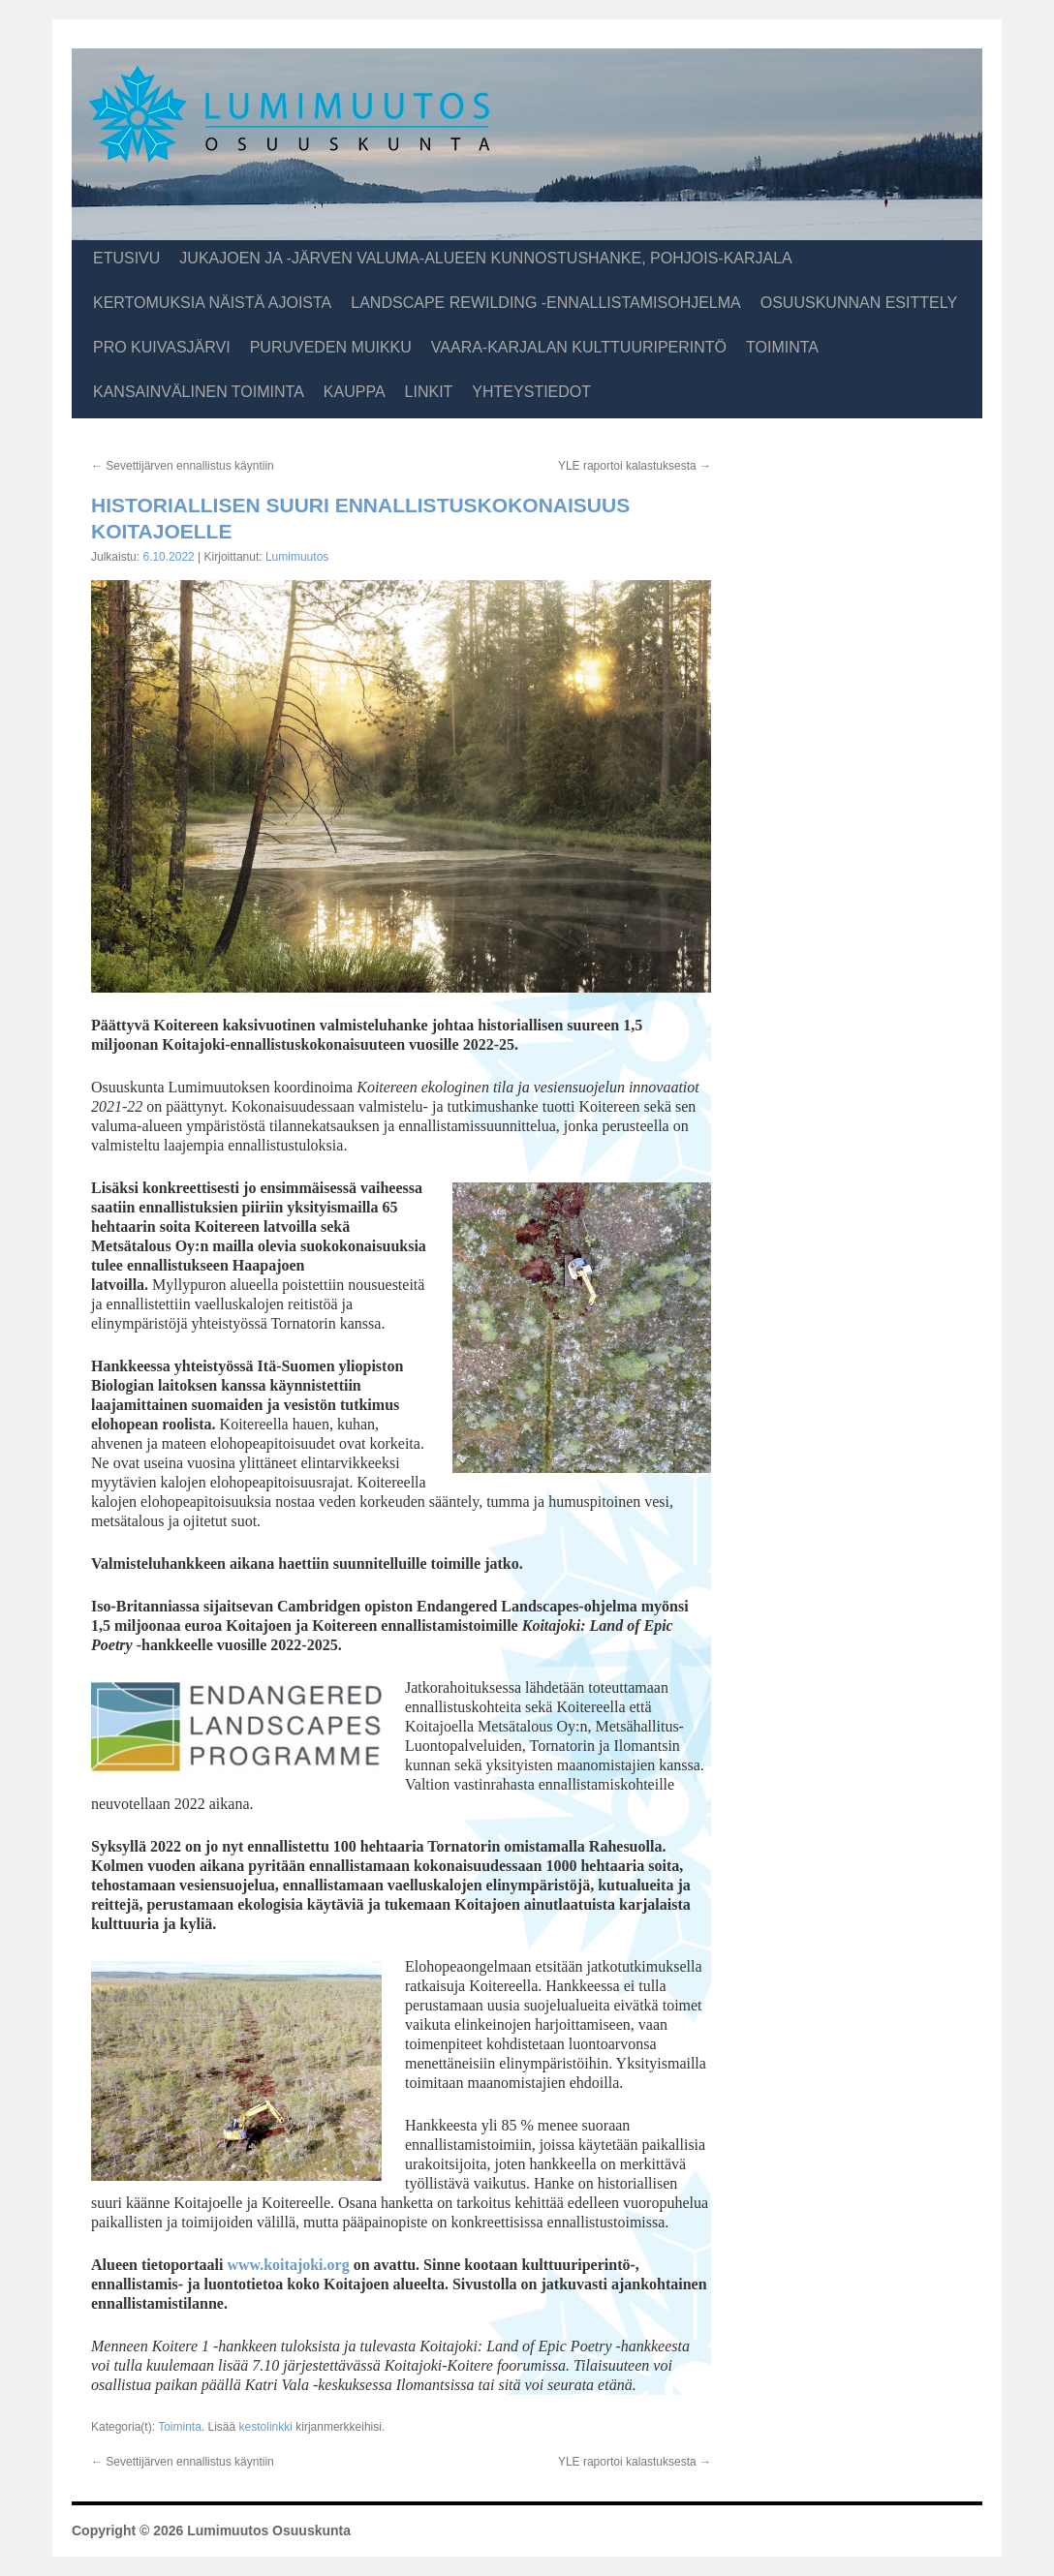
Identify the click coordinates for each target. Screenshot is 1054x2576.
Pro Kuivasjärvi (162, 347)
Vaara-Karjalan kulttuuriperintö (579, 347)
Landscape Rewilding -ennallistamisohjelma (545, 302)
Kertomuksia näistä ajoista (212, 302)
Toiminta (782, 347)
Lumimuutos (296, 557)
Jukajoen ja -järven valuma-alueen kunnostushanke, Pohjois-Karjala (485, 258)
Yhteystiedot (531, 391)
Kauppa (355, 391)
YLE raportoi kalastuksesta (634, 466)
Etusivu (126, 258)
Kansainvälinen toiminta (198, 391)
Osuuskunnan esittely (858, 302)
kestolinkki (266, 2427)
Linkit (429, 391)
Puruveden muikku (331, 347)
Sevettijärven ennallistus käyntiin (182, 466)
